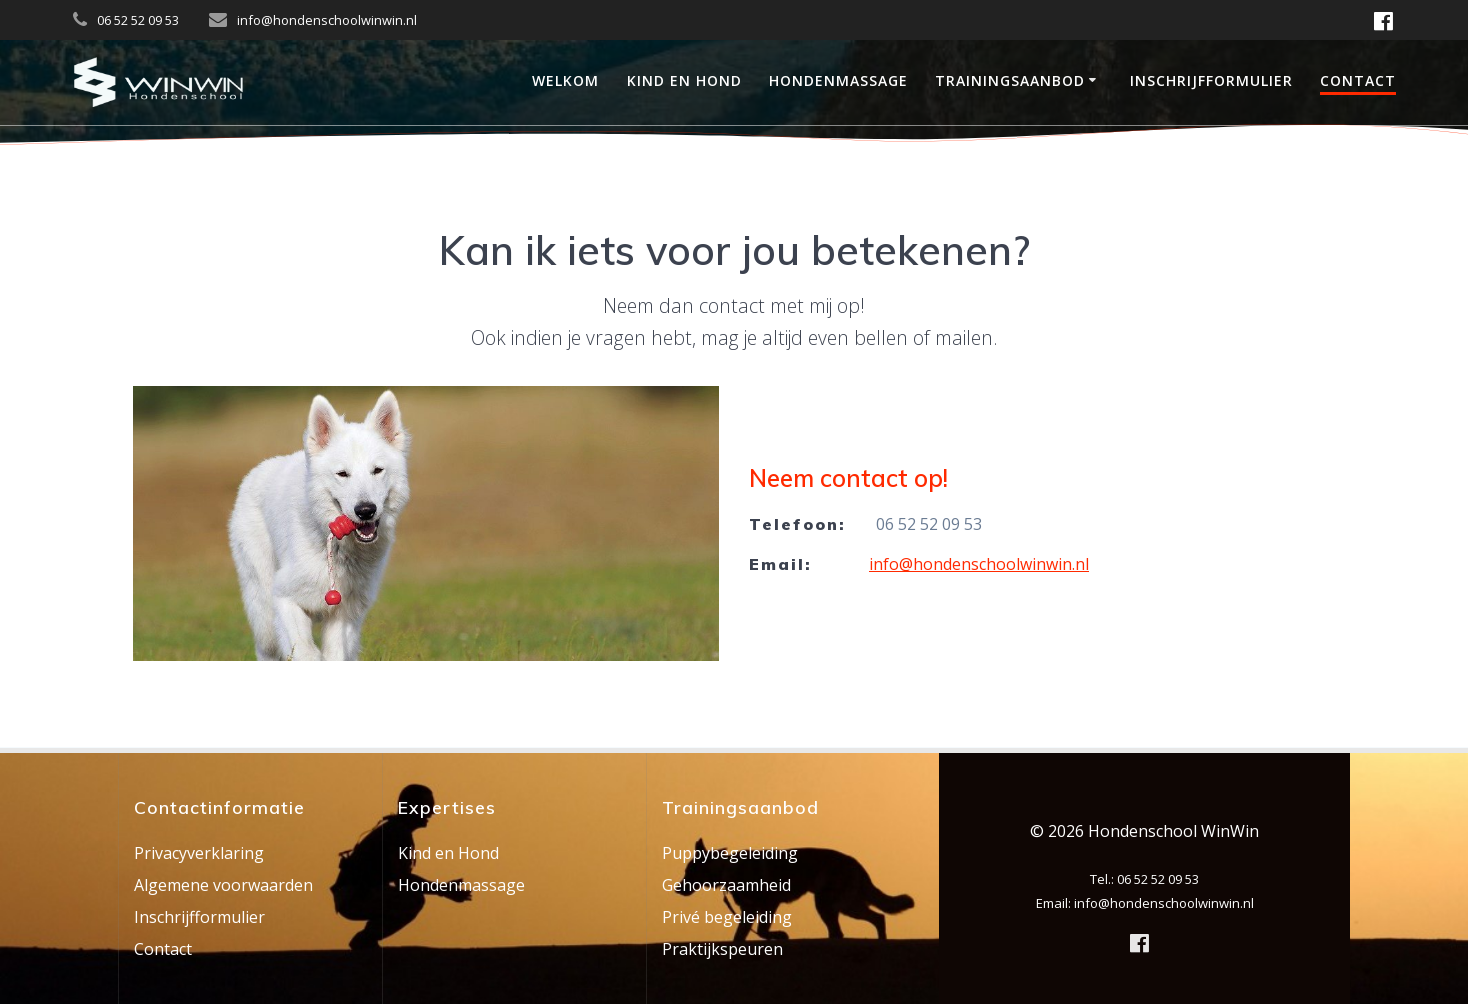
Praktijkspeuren (722, 949)
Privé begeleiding (727, 917)
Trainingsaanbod (1010, 80)
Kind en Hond (684, 80)
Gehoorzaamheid (726, 885)
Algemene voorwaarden (223, 885)
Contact (1358, 80)
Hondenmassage (838, 80)
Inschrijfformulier (1211, 80)
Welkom (565, 80)
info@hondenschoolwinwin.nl (979, 564)
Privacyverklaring (199, 853)
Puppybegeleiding (730, 853)
